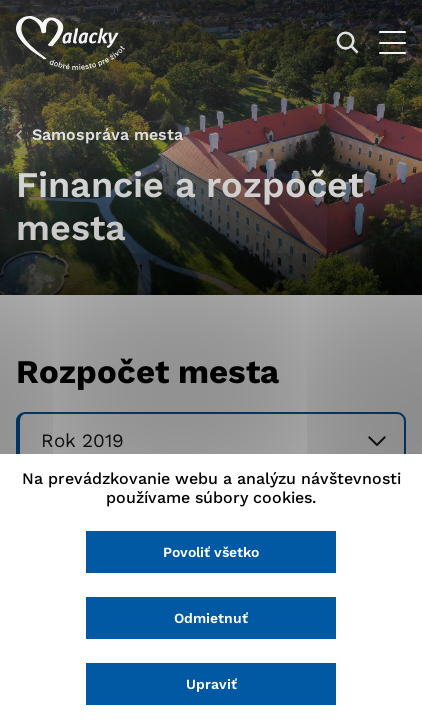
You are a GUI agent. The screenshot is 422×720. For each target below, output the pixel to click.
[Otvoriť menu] (392, 42)
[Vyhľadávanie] (347, 42)
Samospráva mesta (107, 134)
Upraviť (211, 684)
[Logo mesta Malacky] (70, 43)
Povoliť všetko (211, 552)
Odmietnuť (211, 618)
